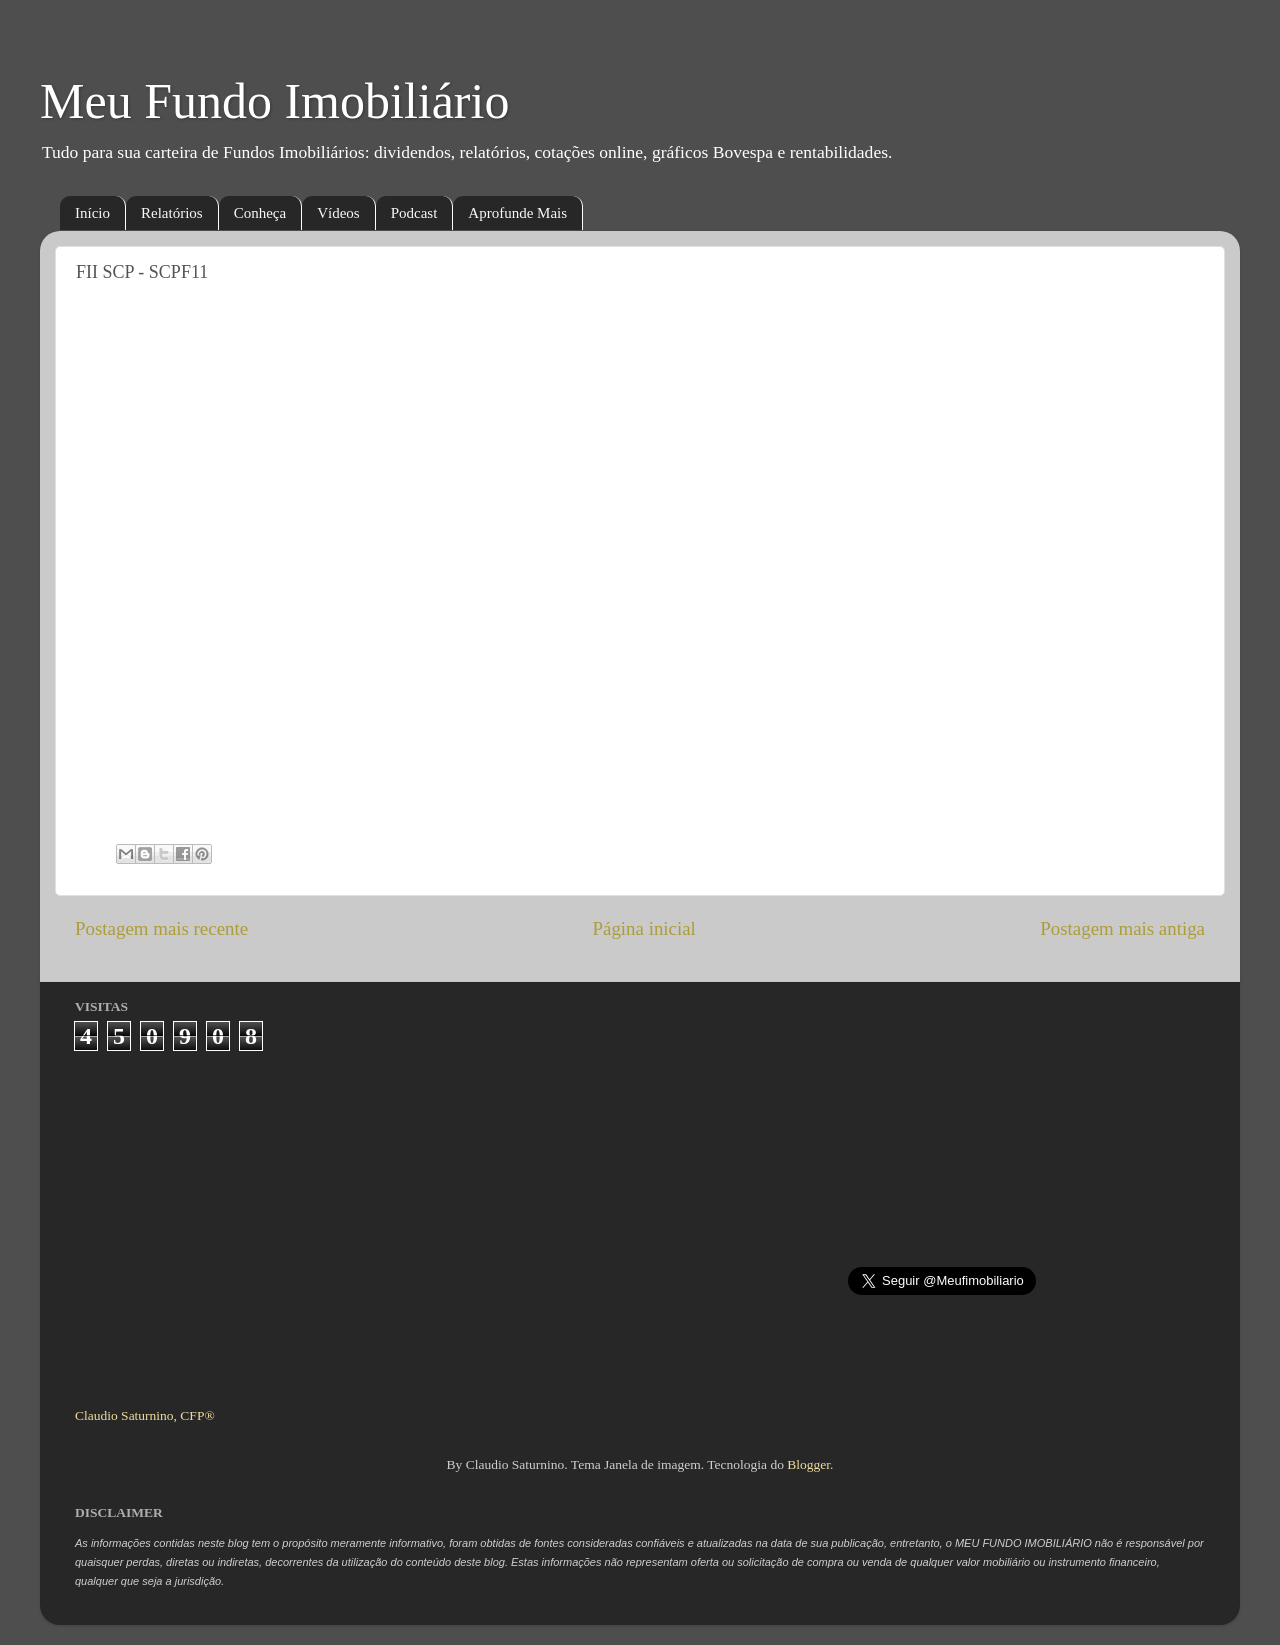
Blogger (808, 1464)
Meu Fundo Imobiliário (274, 101)
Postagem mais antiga (1122, 928)
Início (92, 213)
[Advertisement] (640, 1221)
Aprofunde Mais (517, 213)
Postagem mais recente (161, 928)
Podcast (414, 213)
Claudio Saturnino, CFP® (145, 1415)
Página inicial (644, 928)
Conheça (260, 213)
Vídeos (338, 213)
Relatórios (172, 213)
